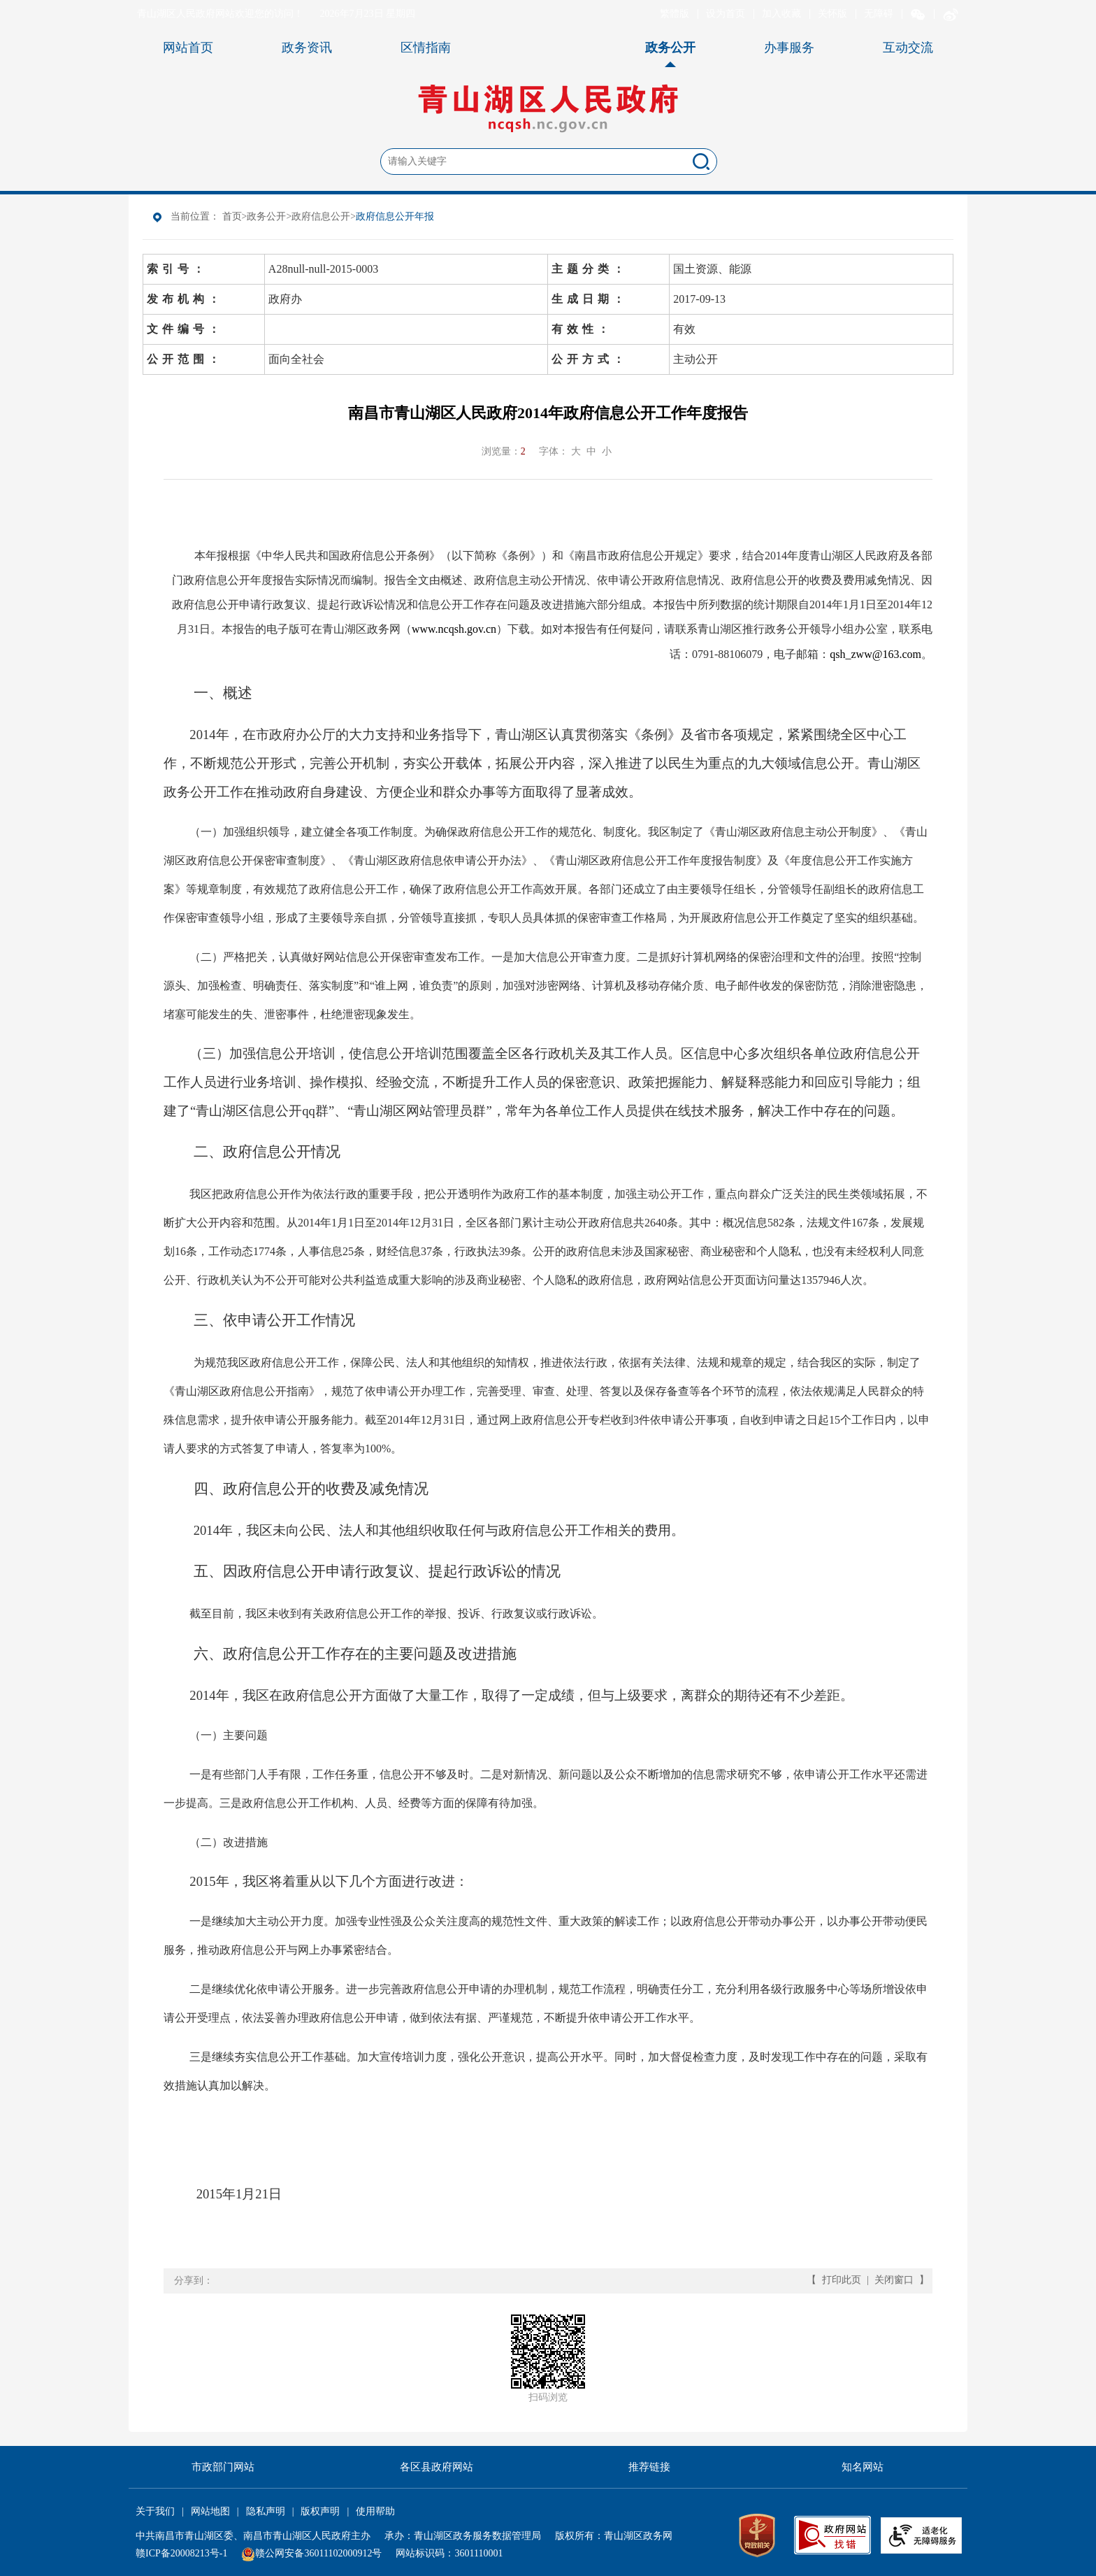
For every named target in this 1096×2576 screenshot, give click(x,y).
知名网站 (863, 2467)
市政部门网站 (223, 2467)
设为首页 (725, 13)
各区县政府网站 (436, 2467)
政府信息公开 (320, 216)
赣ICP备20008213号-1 (181, 2553)
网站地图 (210, 2511)
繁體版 (674, 13)
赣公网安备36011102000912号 (318, 2553)
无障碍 (878, 13)
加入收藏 (781, 13)
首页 (232, 216)
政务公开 (266, 216)
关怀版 (832, 13)
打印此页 (841, 2280)
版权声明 (320, 2511)
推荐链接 (649, 2467)
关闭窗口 (894, 2280)
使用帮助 (375, 2511)
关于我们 (155, 2511)
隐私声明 (265, 2511)
